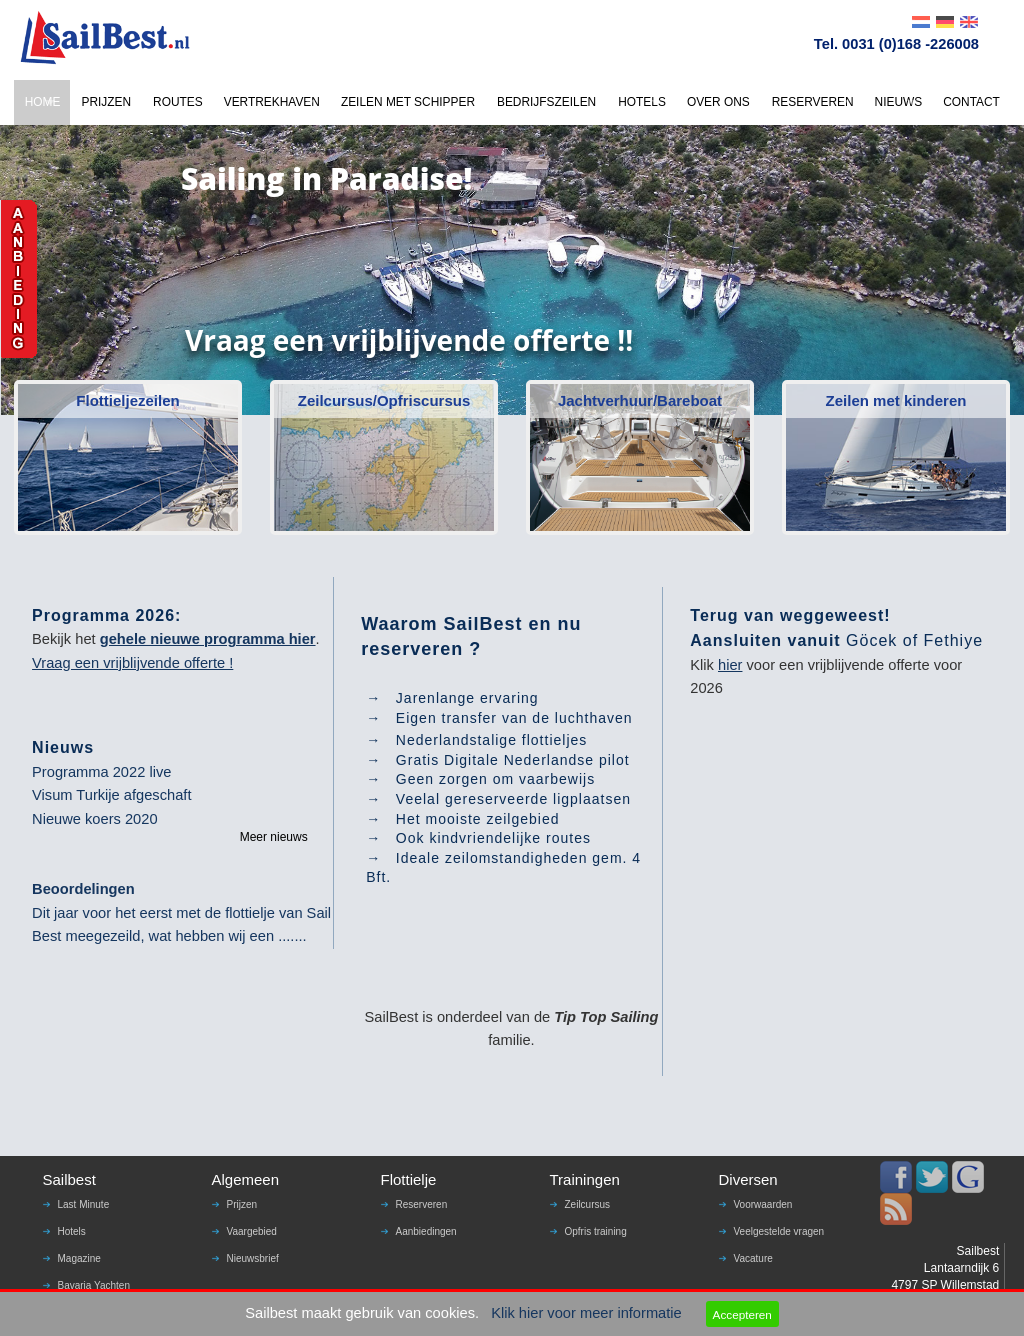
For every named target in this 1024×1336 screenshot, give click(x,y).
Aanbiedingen (426, 1231)
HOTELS (642, 102)
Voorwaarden (763, 1204)
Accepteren (742, 1314)
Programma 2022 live (101, 772)
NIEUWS (899, 102)
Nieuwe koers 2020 (94, 819)
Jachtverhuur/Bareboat (640, 400)
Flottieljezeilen (127, 400)
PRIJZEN (106, 102)
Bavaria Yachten (94, 1285)
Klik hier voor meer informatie (586, 1313)
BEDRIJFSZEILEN (546, 102)
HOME (43, 102)
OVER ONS (718, 102)
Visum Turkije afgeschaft (111, 795)
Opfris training (596, 1231)
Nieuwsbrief (253, 1258)
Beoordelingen (83, 889)
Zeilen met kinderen (896, 400)
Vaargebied (252, 1231)
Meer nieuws (274, 837)
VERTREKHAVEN (272, 102)
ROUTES (178, 102)
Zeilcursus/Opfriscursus (384, 400)
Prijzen (242, 1204)
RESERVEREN (813, 102)
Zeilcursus (588, 1204)
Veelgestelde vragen (779, 1231)
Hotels (72, 1231)
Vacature (753, 1258)
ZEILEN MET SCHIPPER (408, 102)
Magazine (79, 1258)
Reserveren (422, 1204)
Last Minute (84, 1204)
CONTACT (971, 102)
